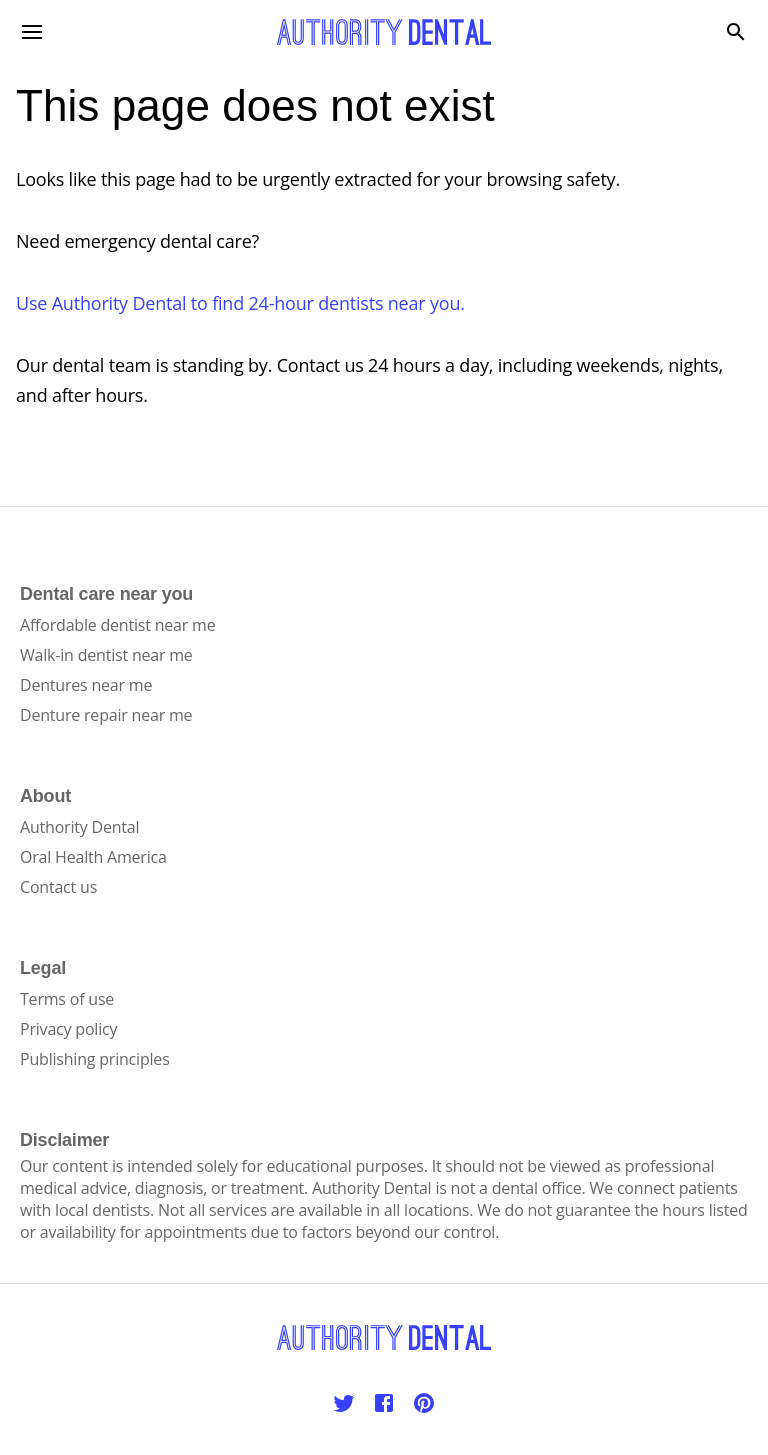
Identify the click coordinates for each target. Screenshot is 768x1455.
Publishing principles (95, 1059)
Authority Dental (79, 827)
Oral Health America (93, 857)
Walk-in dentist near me (106, 655)
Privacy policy (68, 1029)
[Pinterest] (424, 1403)
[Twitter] (344, 1403)
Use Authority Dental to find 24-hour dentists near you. (240, 303)
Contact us (58, 887)
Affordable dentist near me (118, 625)
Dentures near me (86, 685)
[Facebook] (384, 1403)
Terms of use (67, 999)
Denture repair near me (106, 715)
